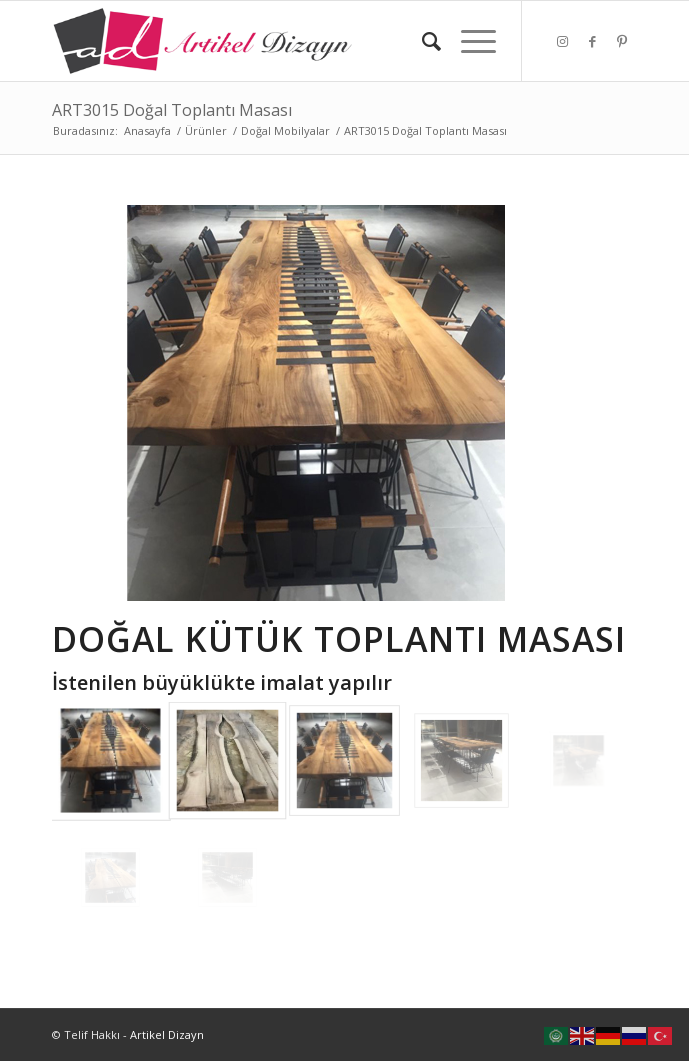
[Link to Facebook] (592, 41)
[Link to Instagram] (562, 41)
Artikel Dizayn (167, 1034)
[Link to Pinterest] (622, 41)
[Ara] (421, 41)
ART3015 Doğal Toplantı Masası (172, 110)
